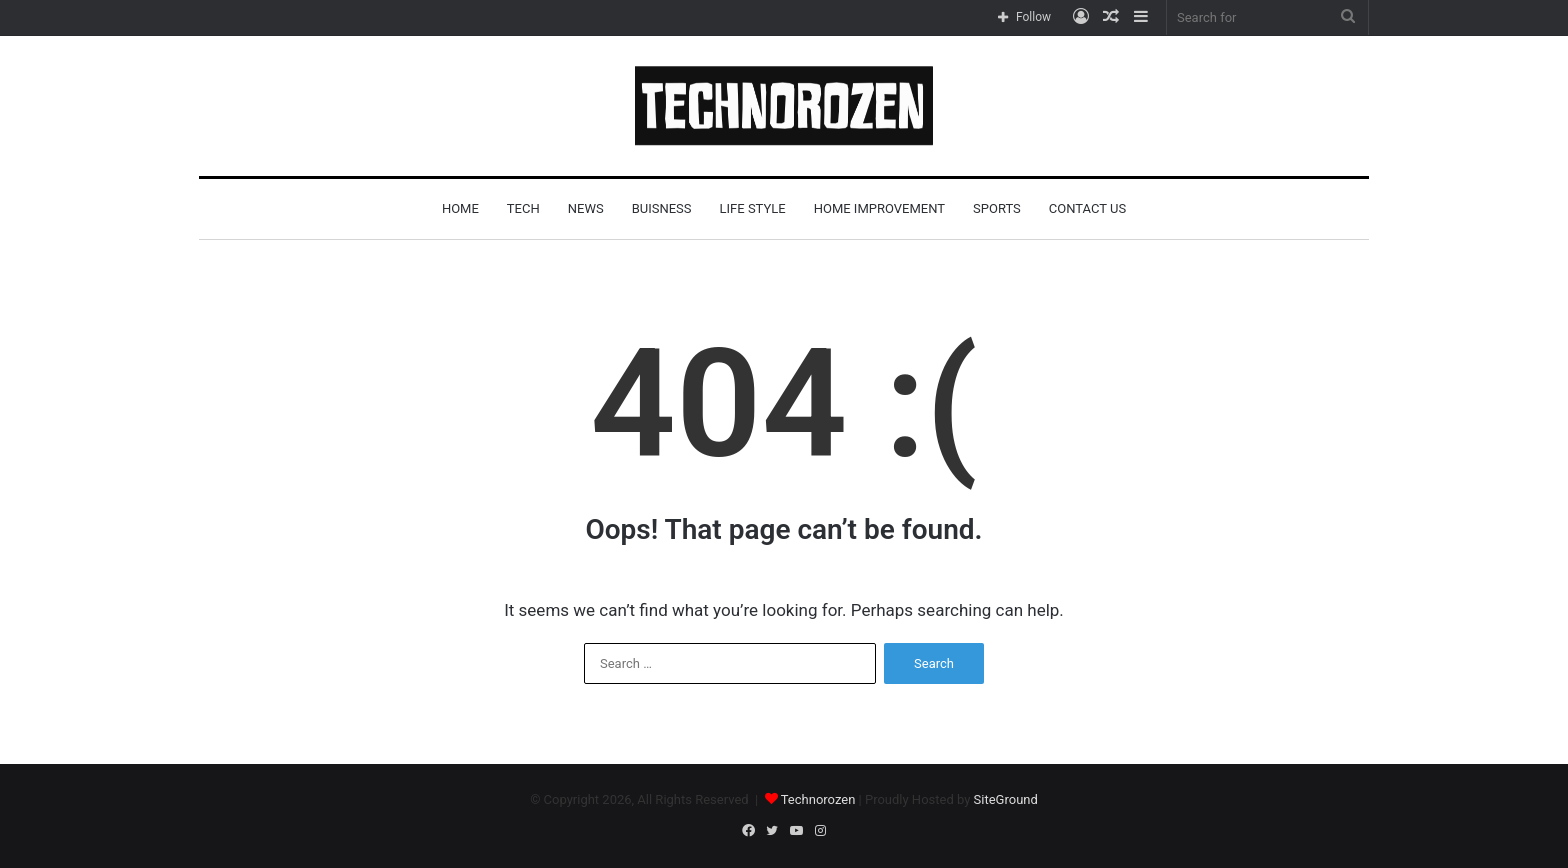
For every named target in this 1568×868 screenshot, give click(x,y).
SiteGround (1006, 799)
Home (460, 208)
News (586, 208)
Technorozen (818, 799)
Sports (997, 208)
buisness (662, 208)
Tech (523, 208)
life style (753, 208)
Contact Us (1087, 208)
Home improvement (879, 208)
